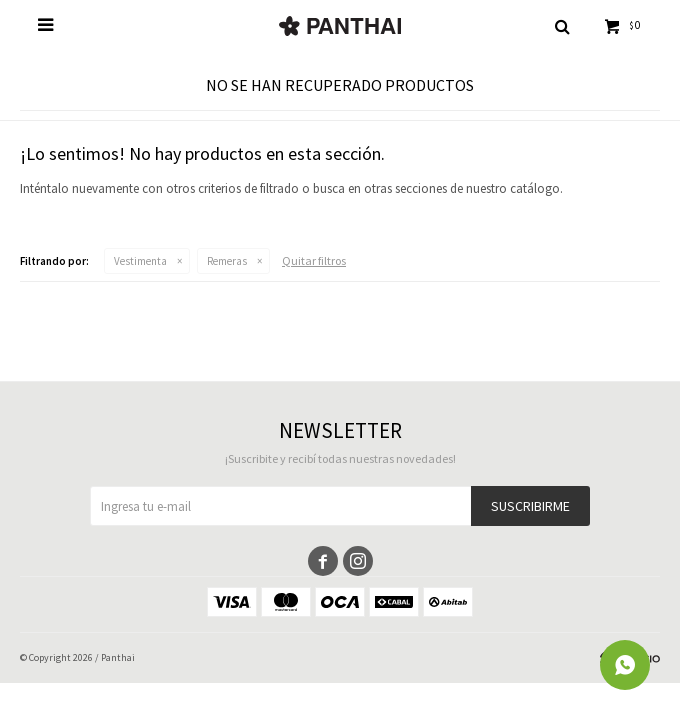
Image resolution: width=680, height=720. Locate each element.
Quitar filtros (314, 260)
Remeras (227, 261)
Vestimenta (140, 261)
